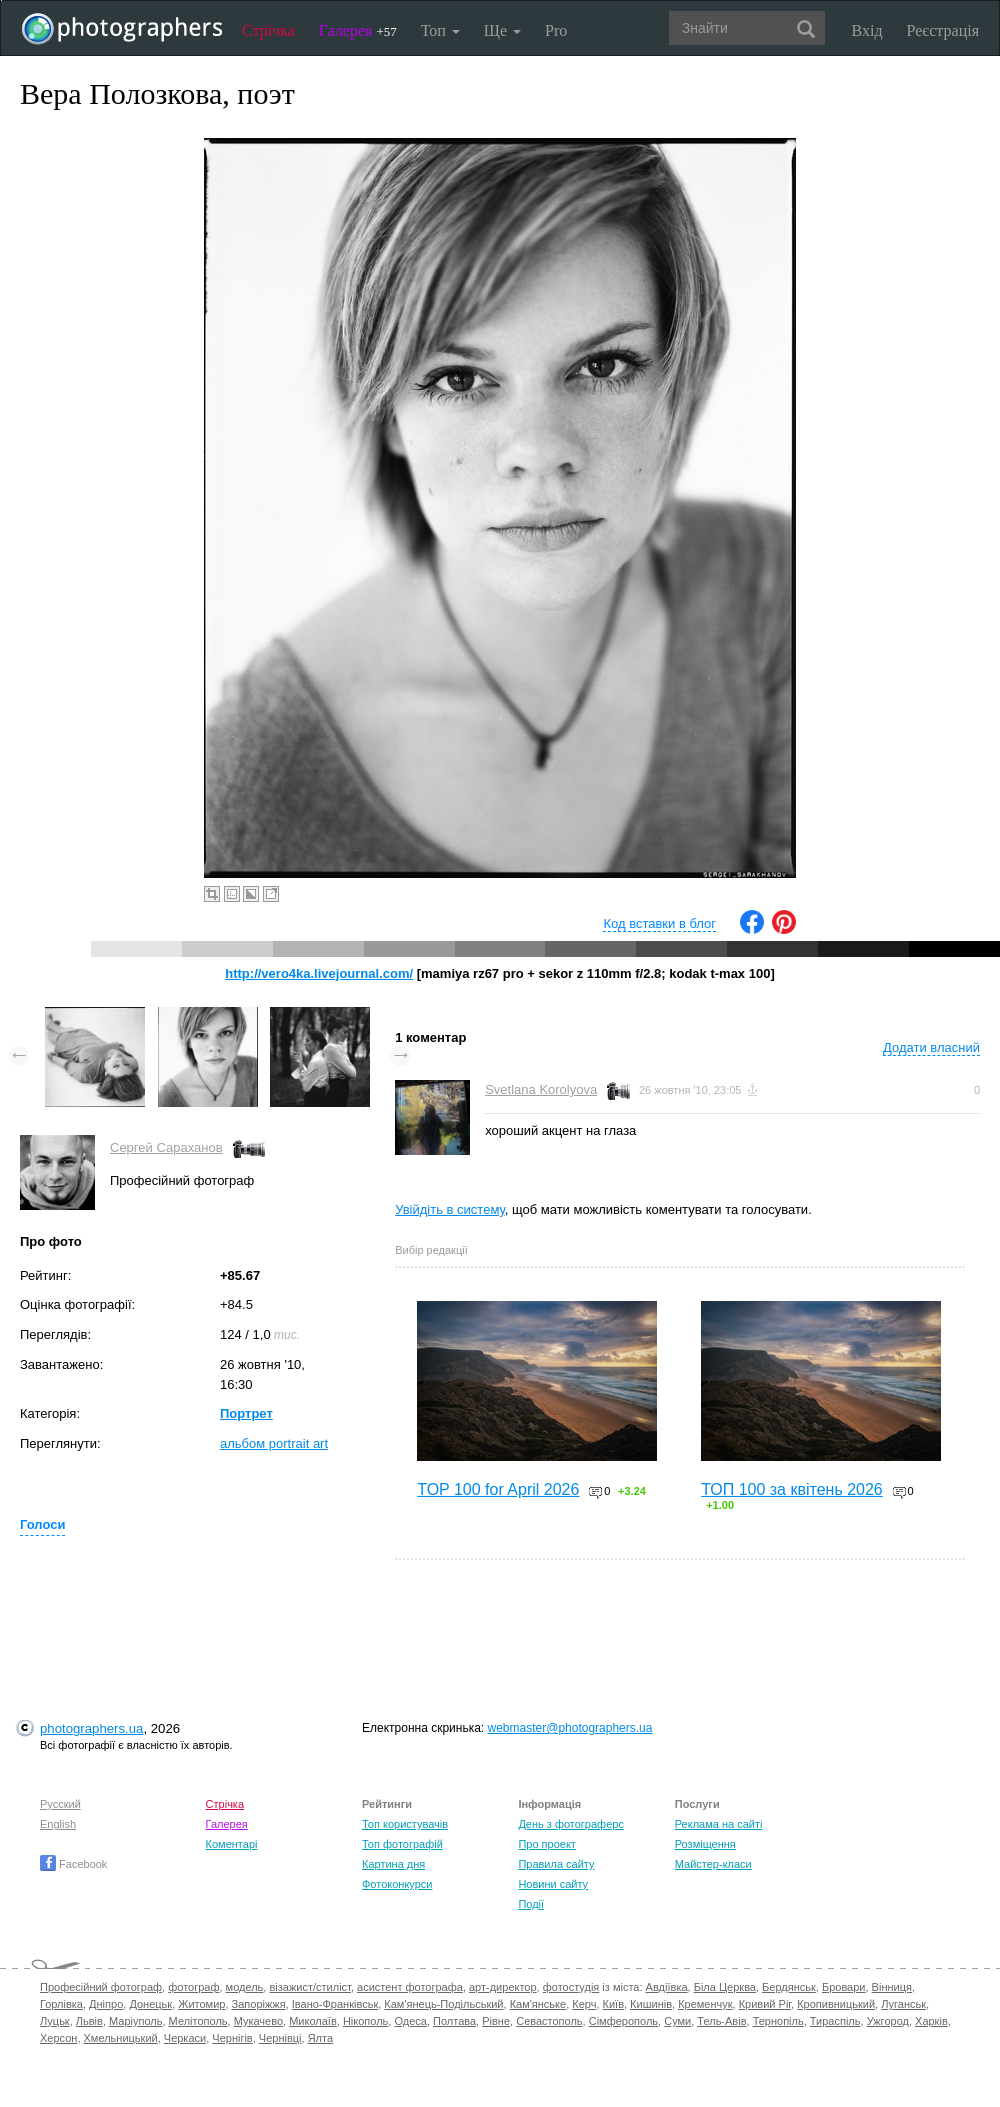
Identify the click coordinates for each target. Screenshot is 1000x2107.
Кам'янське (538, 2004)
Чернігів (232, 2038)
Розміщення (705, 1844)
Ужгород (888, 2021)
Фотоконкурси (397, 1884)
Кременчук (705, 2004)
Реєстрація (943, 30)
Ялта (320, 2038)
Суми (677, 2021)
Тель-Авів (721, 2021)
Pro (556, 30)
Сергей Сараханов (166, 1147)
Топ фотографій (402, 1844)
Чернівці (280, 2038)
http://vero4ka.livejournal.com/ (319, 973)
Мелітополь (198, 2021)
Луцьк (55, 2021)
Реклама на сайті (719, 1824)
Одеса (410, 2021)
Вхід (867, 30)
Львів (89, 2021)
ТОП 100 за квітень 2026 (792, 1489)
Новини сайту (553, 1884)
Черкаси (185, 2038)
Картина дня (393, 1864)
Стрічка (268, 30)
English (58, 1824)
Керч (584, 2004)
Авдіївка (667, 1987)
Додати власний (931, 1047)
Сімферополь (623, 2021)
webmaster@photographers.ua (570, 1728)
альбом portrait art (274, 1443)
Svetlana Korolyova (541, 1089)
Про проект (546, 1844)
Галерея (358, 30)
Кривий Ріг (765, 2004)
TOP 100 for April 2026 (498, 1489)
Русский (60, 1804)
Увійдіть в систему (450, 1209)
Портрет (246, 1413)
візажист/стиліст (309, 1987)
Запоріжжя (259, 2004)
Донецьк (150, 2004)
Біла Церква (725, 1987)
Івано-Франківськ (335, 2004)
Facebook (73, 1864)
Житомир (201, 2004)
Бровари (844, 1987)
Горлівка (61, 2004)
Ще (502, 30)
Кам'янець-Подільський (443, 2004)
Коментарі (232, 1844)
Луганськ (903, 2004)
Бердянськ (789, 1987)
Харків (931, 2021)
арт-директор (503, 1987)
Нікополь (365, 2021)
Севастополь (549, 2021)
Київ (613, 2004)
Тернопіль (778, 2021)
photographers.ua (91, 1728)
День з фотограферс (571, 1824)
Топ (440, 30)
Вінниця (892, 1987)
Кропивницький (836, 2004)
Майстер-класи (713, 1864)
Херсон (58, 2038)
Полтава (454, 2021)
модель (245, 1987)
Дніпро (106, 2004)
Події (531, 1904)
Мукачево (258, 2021)
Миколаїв (313, 2021)
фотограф (193, 1987)
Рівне (496, 2021)
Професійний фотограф (101, 1987)
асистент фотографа (410, 1987)
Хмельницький (121, 2038)
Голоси (42, 1524)
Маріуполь (135, 2021)
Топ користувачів (405, 1824)
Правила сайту (556, 1864)
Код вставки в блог (659, 923)
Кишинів (651, 2004)
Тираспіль (835, 2021)
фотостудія (571, 1987)
